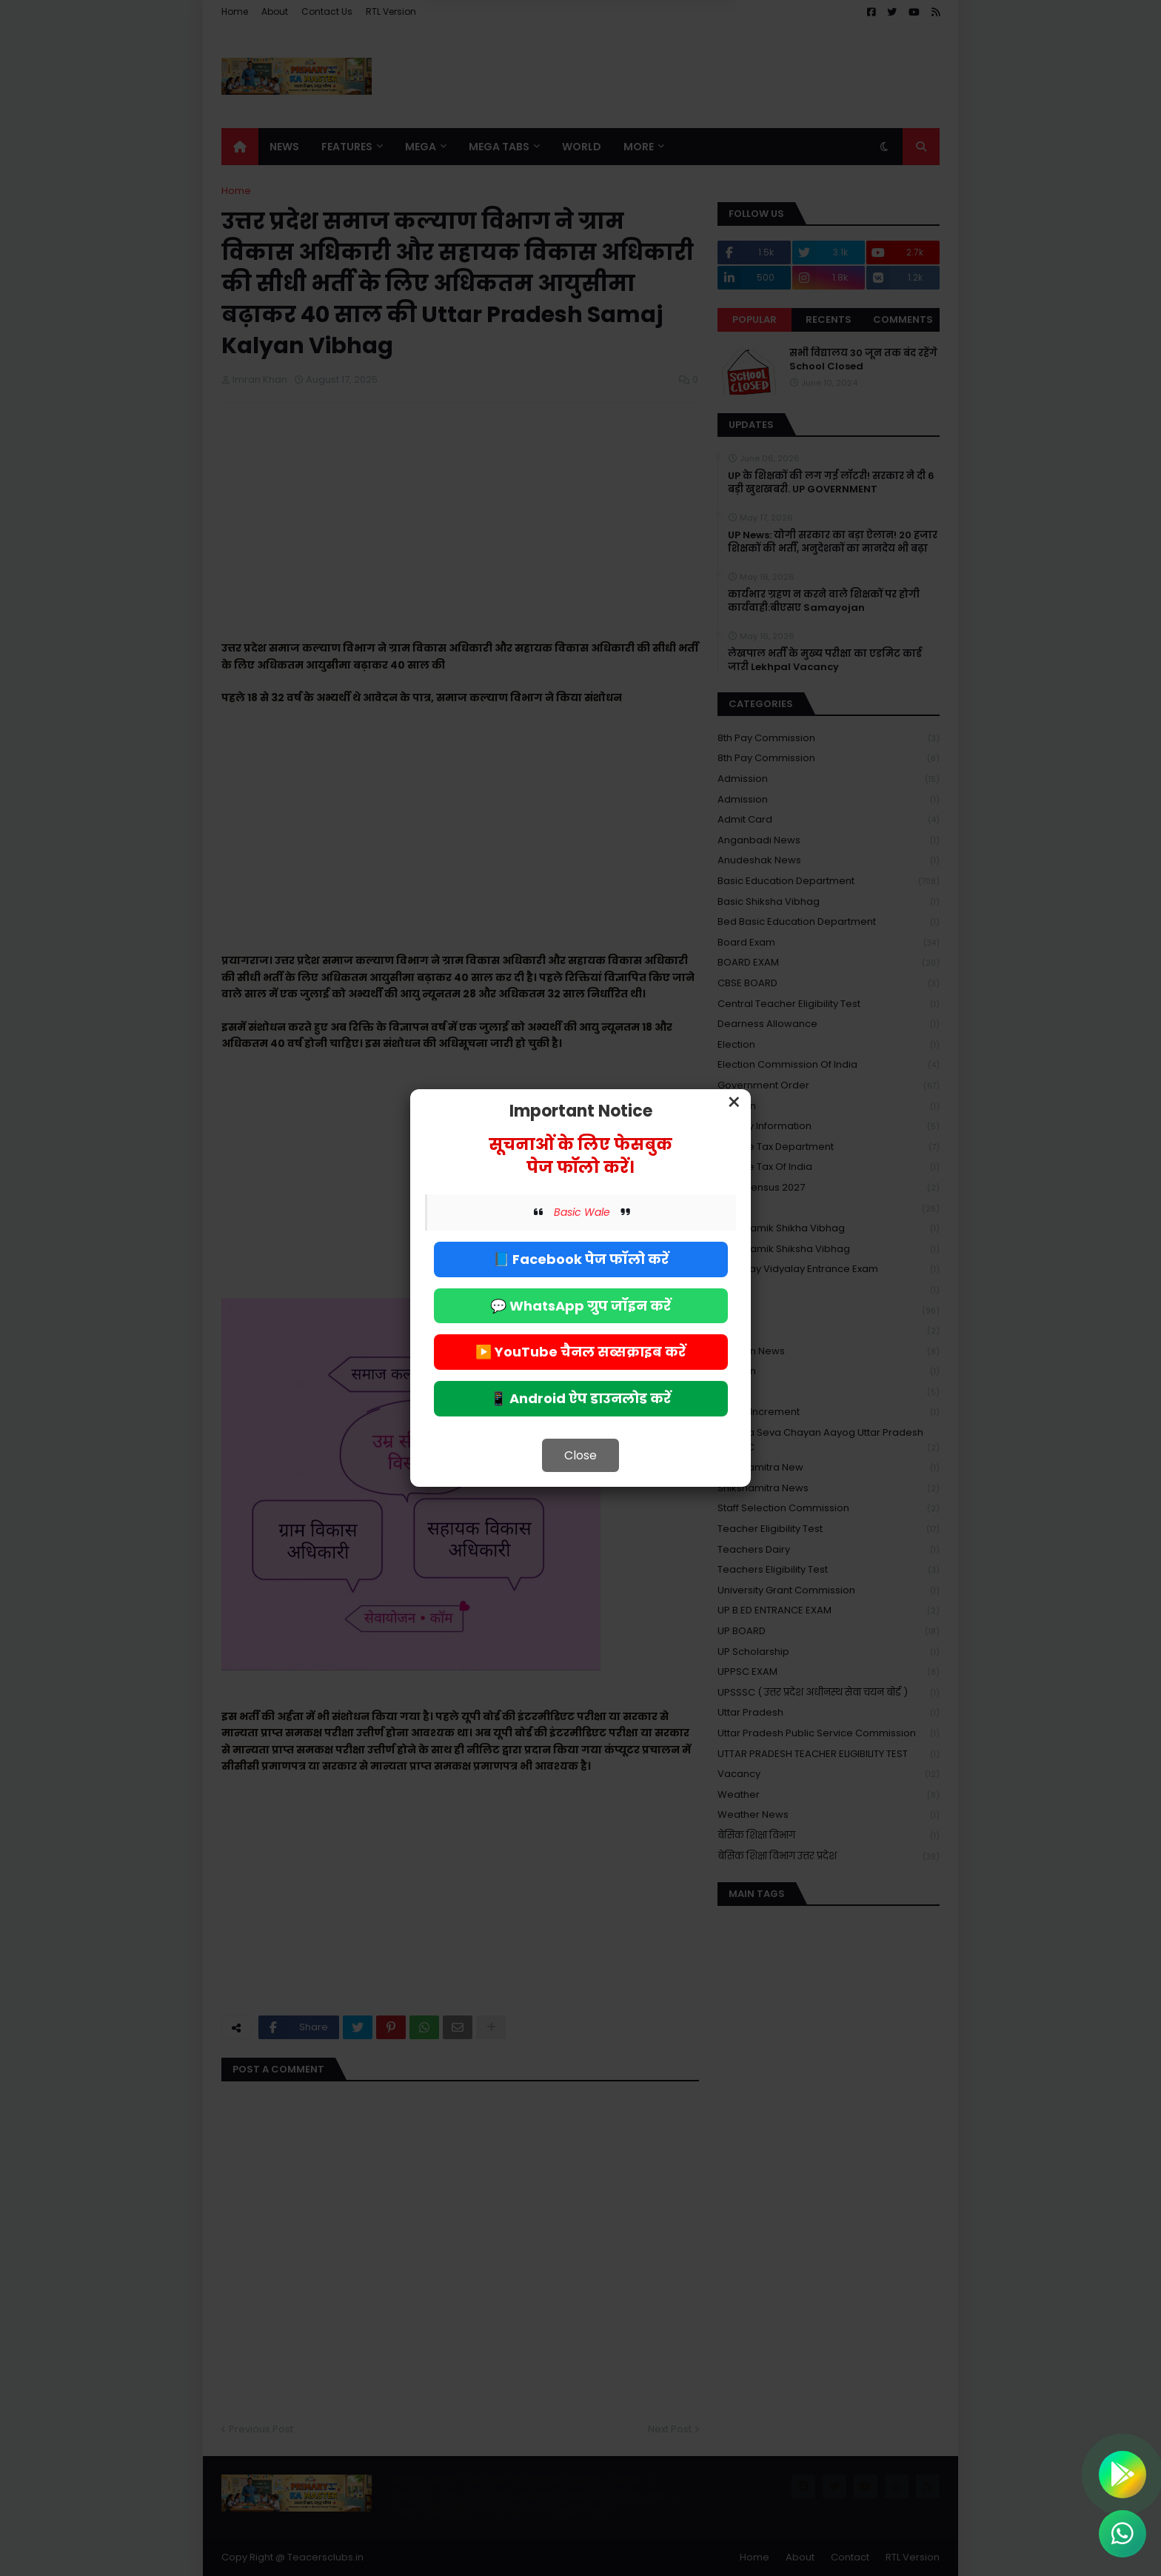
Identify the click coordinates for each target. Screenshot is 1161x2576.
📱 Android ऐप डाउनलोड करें (580, 1398)
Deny (505, 73)
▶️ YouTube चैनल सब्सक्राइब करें (580, 1351)
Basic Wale (582, 1212)
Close (580, 1455)
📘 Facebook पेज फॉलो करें (581, 1259)
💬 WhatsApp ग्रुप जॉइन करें (580, 1306)
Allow (655, 73)
